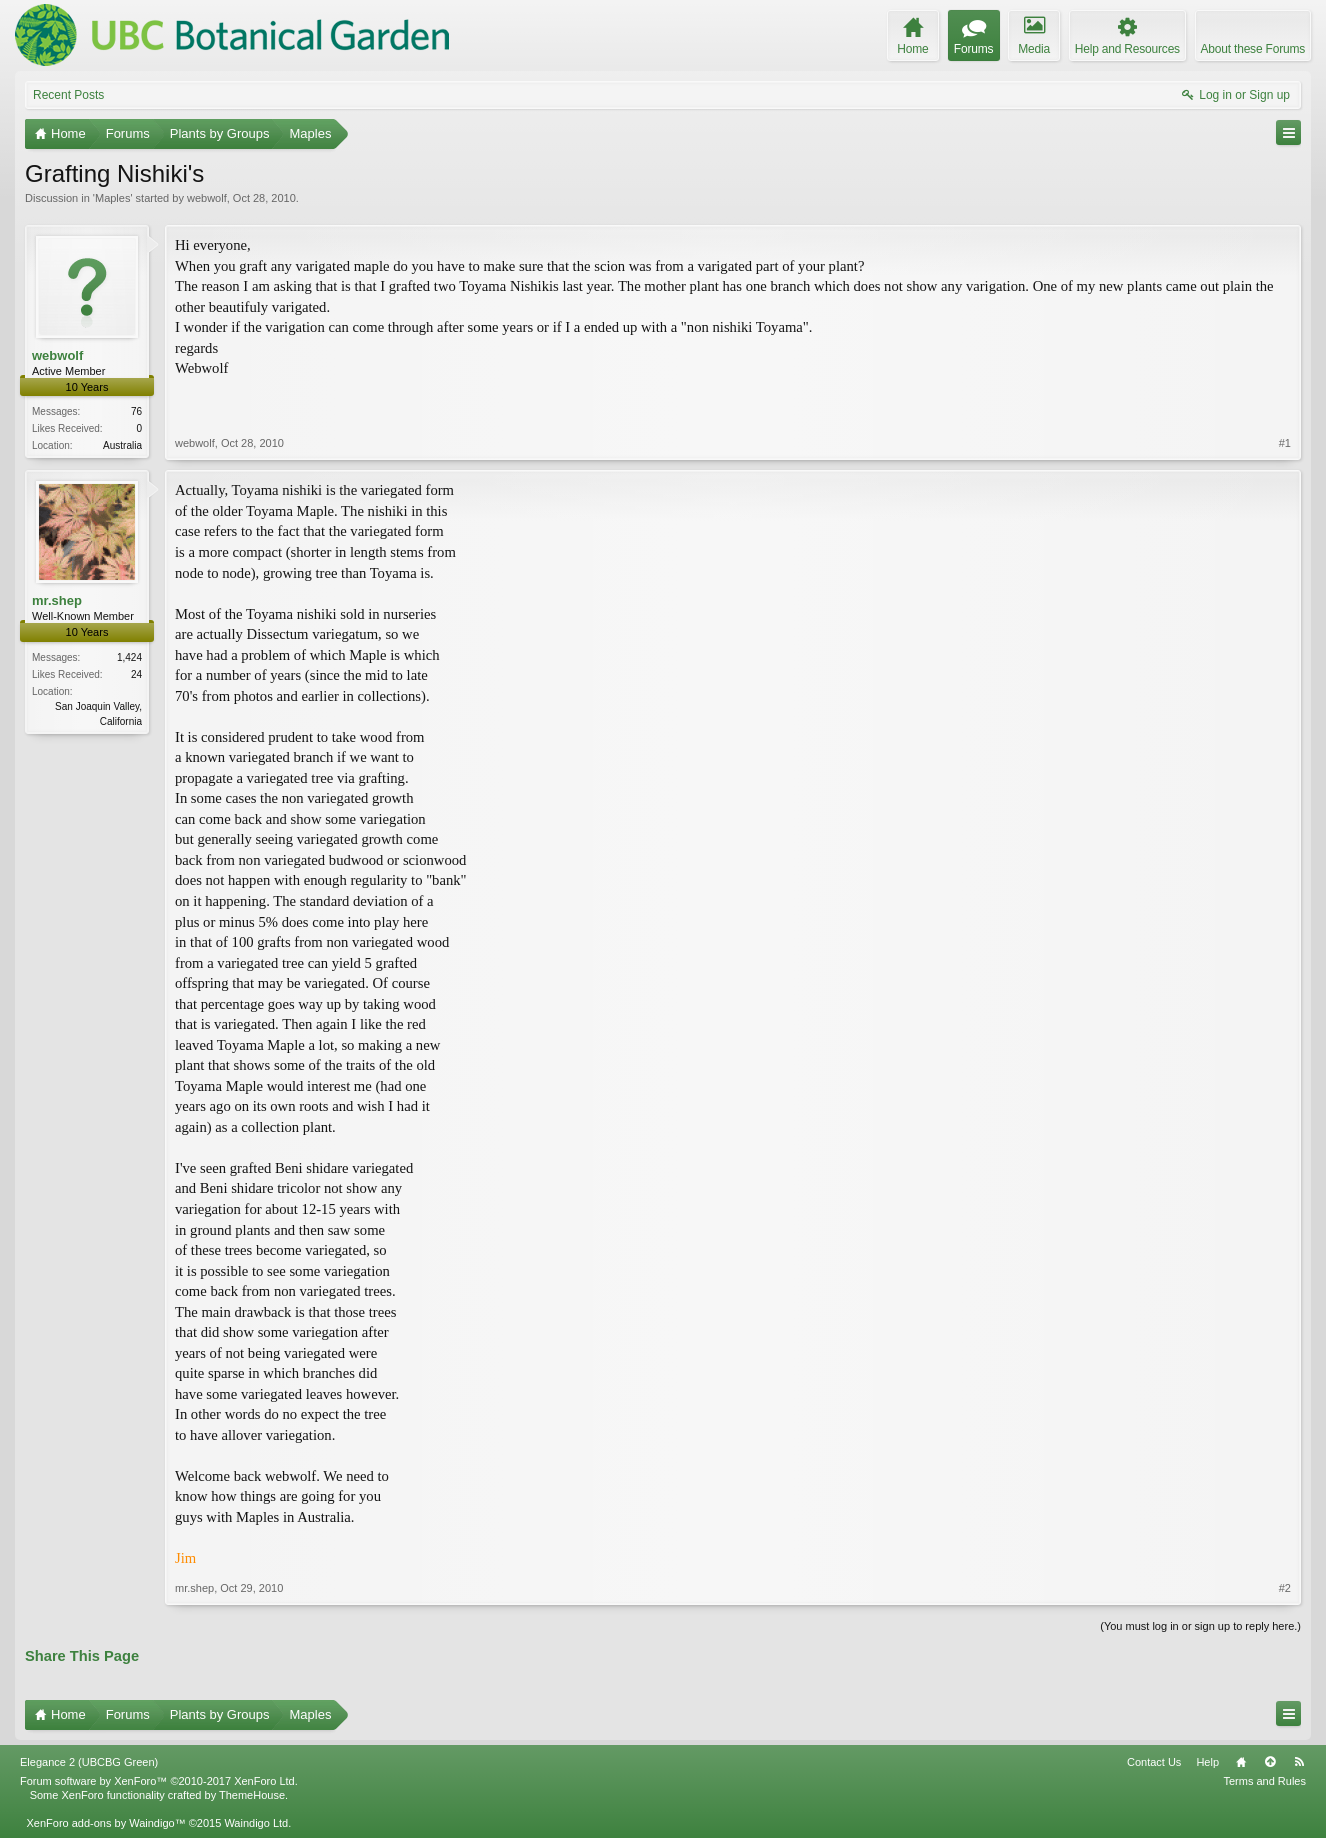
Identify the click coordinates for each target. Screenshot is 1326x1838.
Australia (122, 445)
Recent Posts (68, 95)
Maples (112, 198)
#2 (1285, 1588)
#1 (1285, 443)
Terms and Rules (1264, 1781)
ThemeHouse (252, 1795)
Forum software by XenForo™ (159, 1781)
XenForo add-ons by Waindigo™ (105, 1823)
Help (1207, 1762)
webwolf (207, 198)
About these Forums (1253, 49)
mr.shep (57, 600)
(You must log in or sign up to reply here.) (1200, 1626)
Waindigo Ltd (256, 1823)
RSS (1299, 1762)
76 (136, 411)
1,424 (129, 657)
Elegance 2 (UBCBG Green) (89, 1762)
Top (1270, 1762)
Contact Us (1154, 1762)
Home (1241, 1762)
